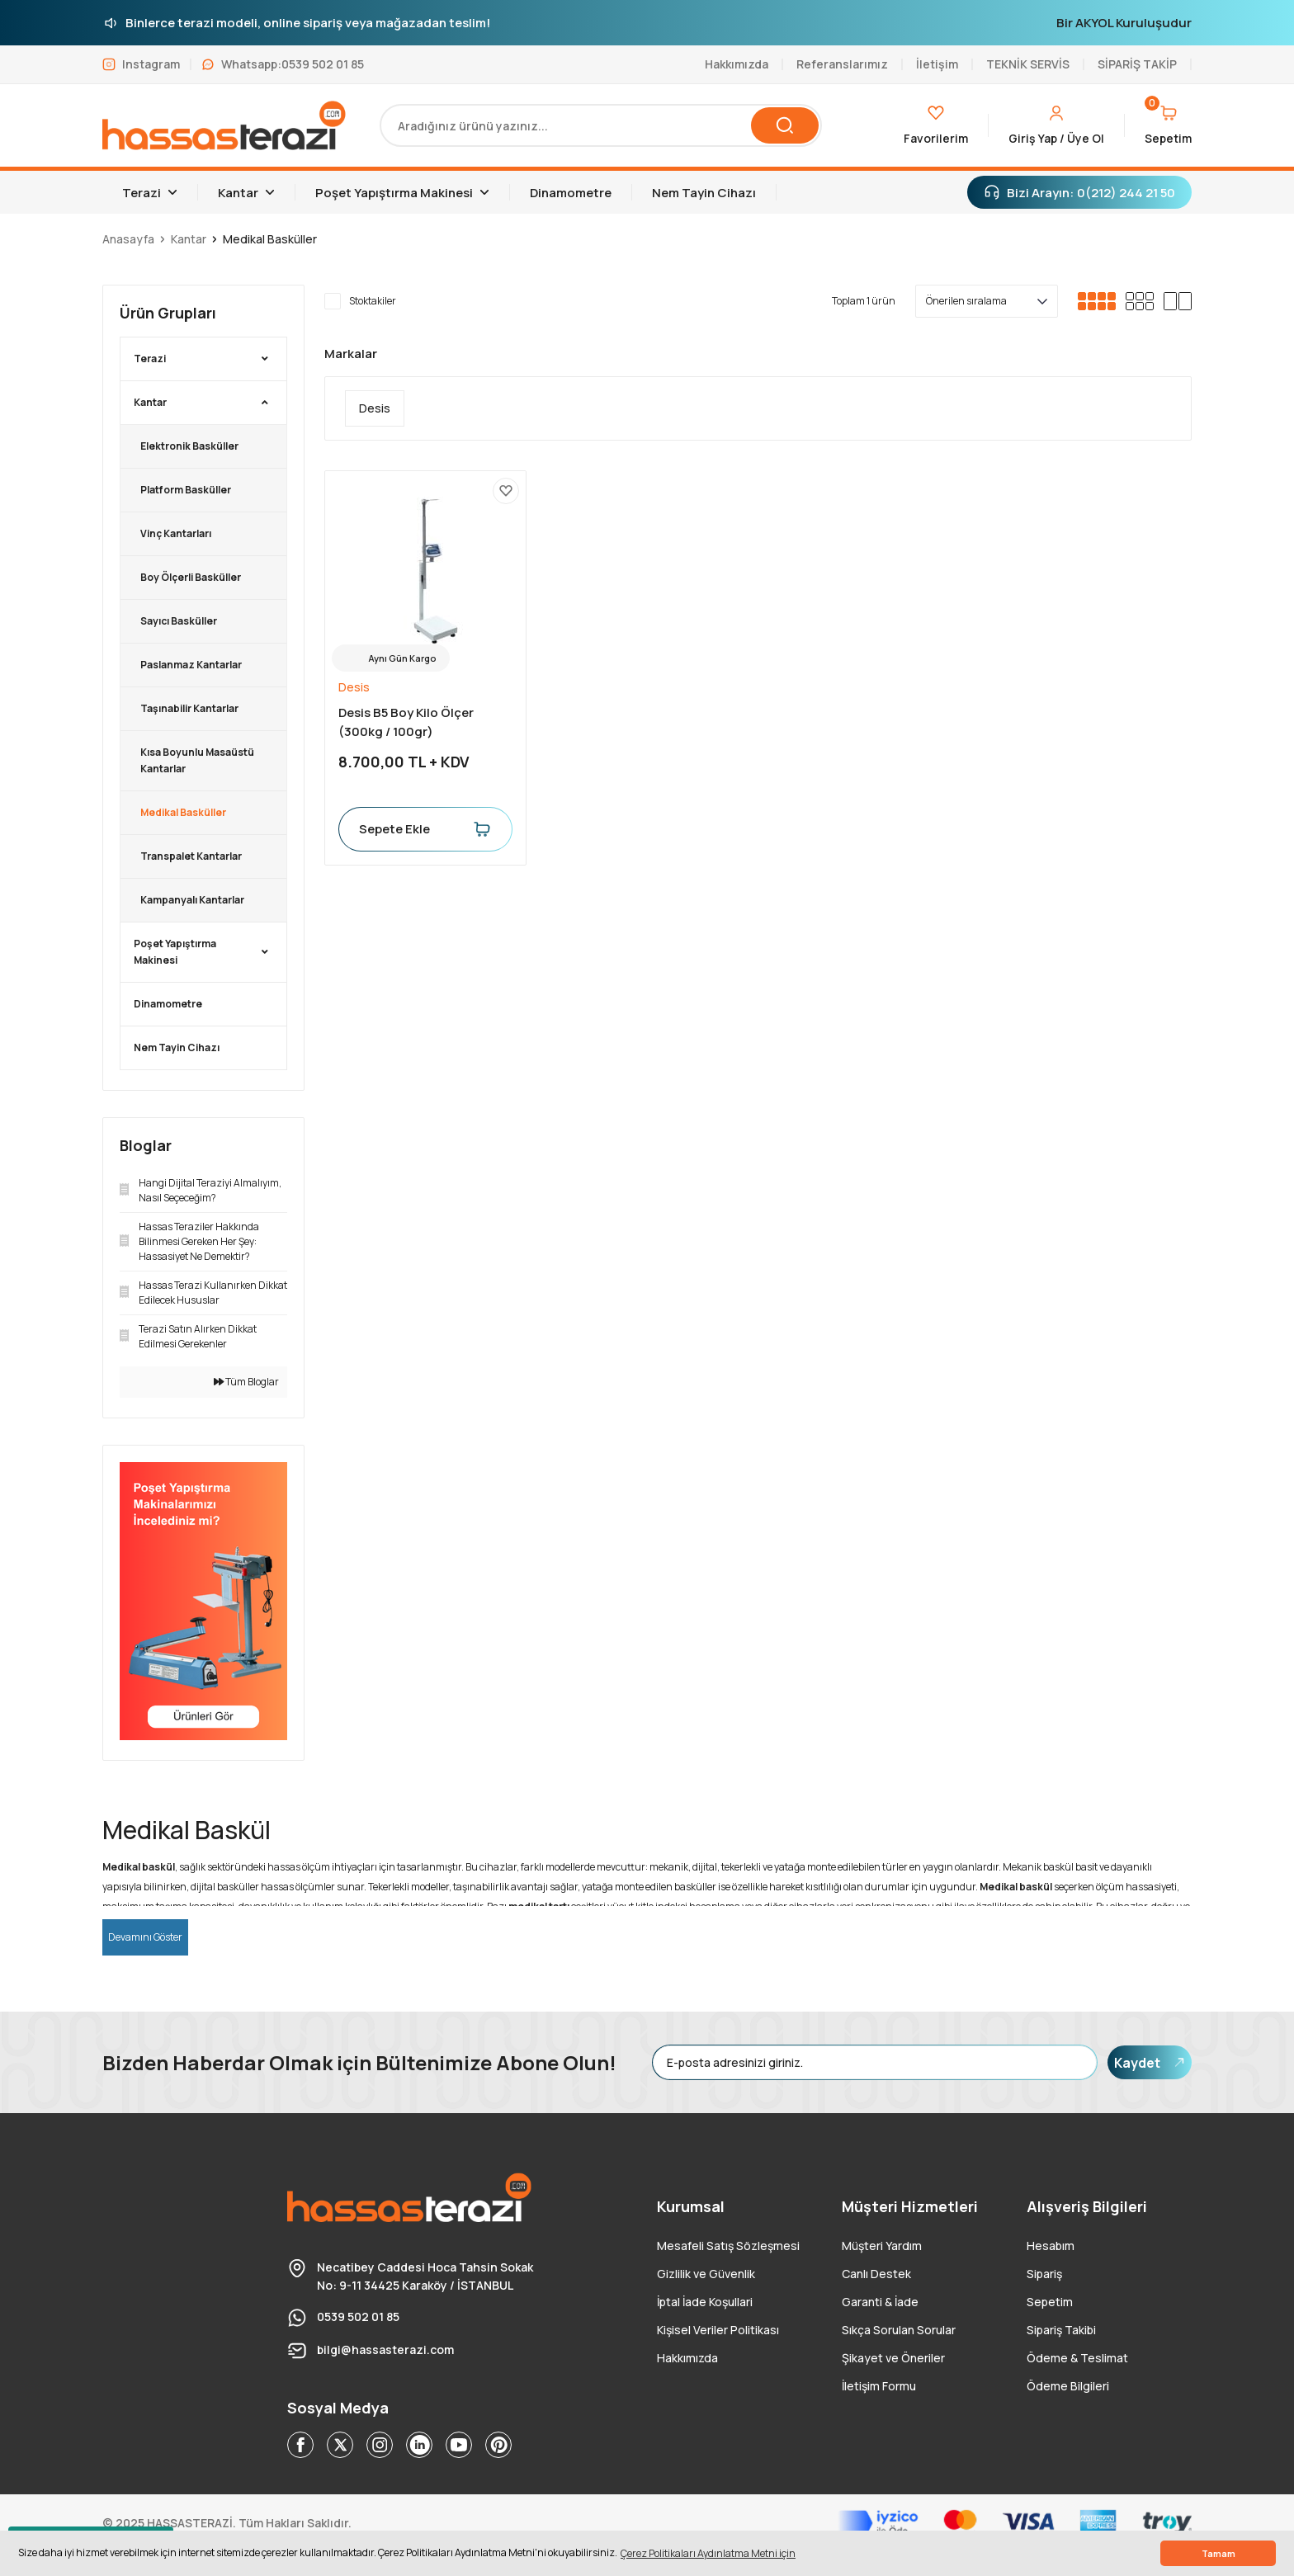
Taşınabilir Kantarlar (189, 708)
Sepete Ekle (425, 829)
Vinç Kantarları (175, 533)
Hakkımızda (687, 2358)
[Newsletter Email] (875, 2062)
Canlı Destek (876, 2273)
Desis (354, 687)
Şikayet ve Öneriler (893, 2358)
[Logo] (224, 125)
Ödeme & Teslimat (1077, 2358)
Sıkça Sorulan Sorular (899, 2330)
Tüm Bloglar (246, 1382)
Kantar (150, 402)
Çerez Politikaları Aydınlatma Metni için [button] (708, 2553)
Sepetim (1050, 2301)
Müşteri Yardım (882, 2245)
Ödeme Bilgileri (1068, 2386)
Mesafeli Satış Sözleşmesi (728, 2245)
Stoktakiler (372, 301)
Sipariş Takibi (1061, 2330)
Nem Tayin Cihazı (177, 1047)
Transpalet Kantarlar (191, 856)
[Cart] (1168, 125)
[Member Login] (1056, 125)
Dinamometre (168, 1004)
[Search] (601, 125)
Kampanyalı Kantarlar (192, 900)
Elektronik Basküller (189, 446)
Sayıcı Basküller (178, 621)
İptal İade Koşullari (705, 2301)
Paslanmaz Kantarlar (191, 665)
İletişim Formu (879, 2386)
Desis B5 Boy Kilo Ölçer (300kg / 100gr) (406, 722)
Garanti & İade (880, 2301)
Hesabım (1050, 2245)
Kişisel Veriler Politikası (718, 2330)
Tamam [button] (1218, 2553)
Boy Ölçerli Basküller (190, 577)
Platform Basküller (185, 490)
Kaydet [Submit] (1149, 2063)
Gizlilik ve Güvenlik (706, 2273)
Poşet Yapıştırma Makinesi (175, 952)
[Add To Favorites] (506, 491)
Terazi (150, 358)
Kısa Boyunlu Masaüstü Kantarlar (197, 760)
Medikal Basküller (270, 239)
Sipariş (1044, 2273)
